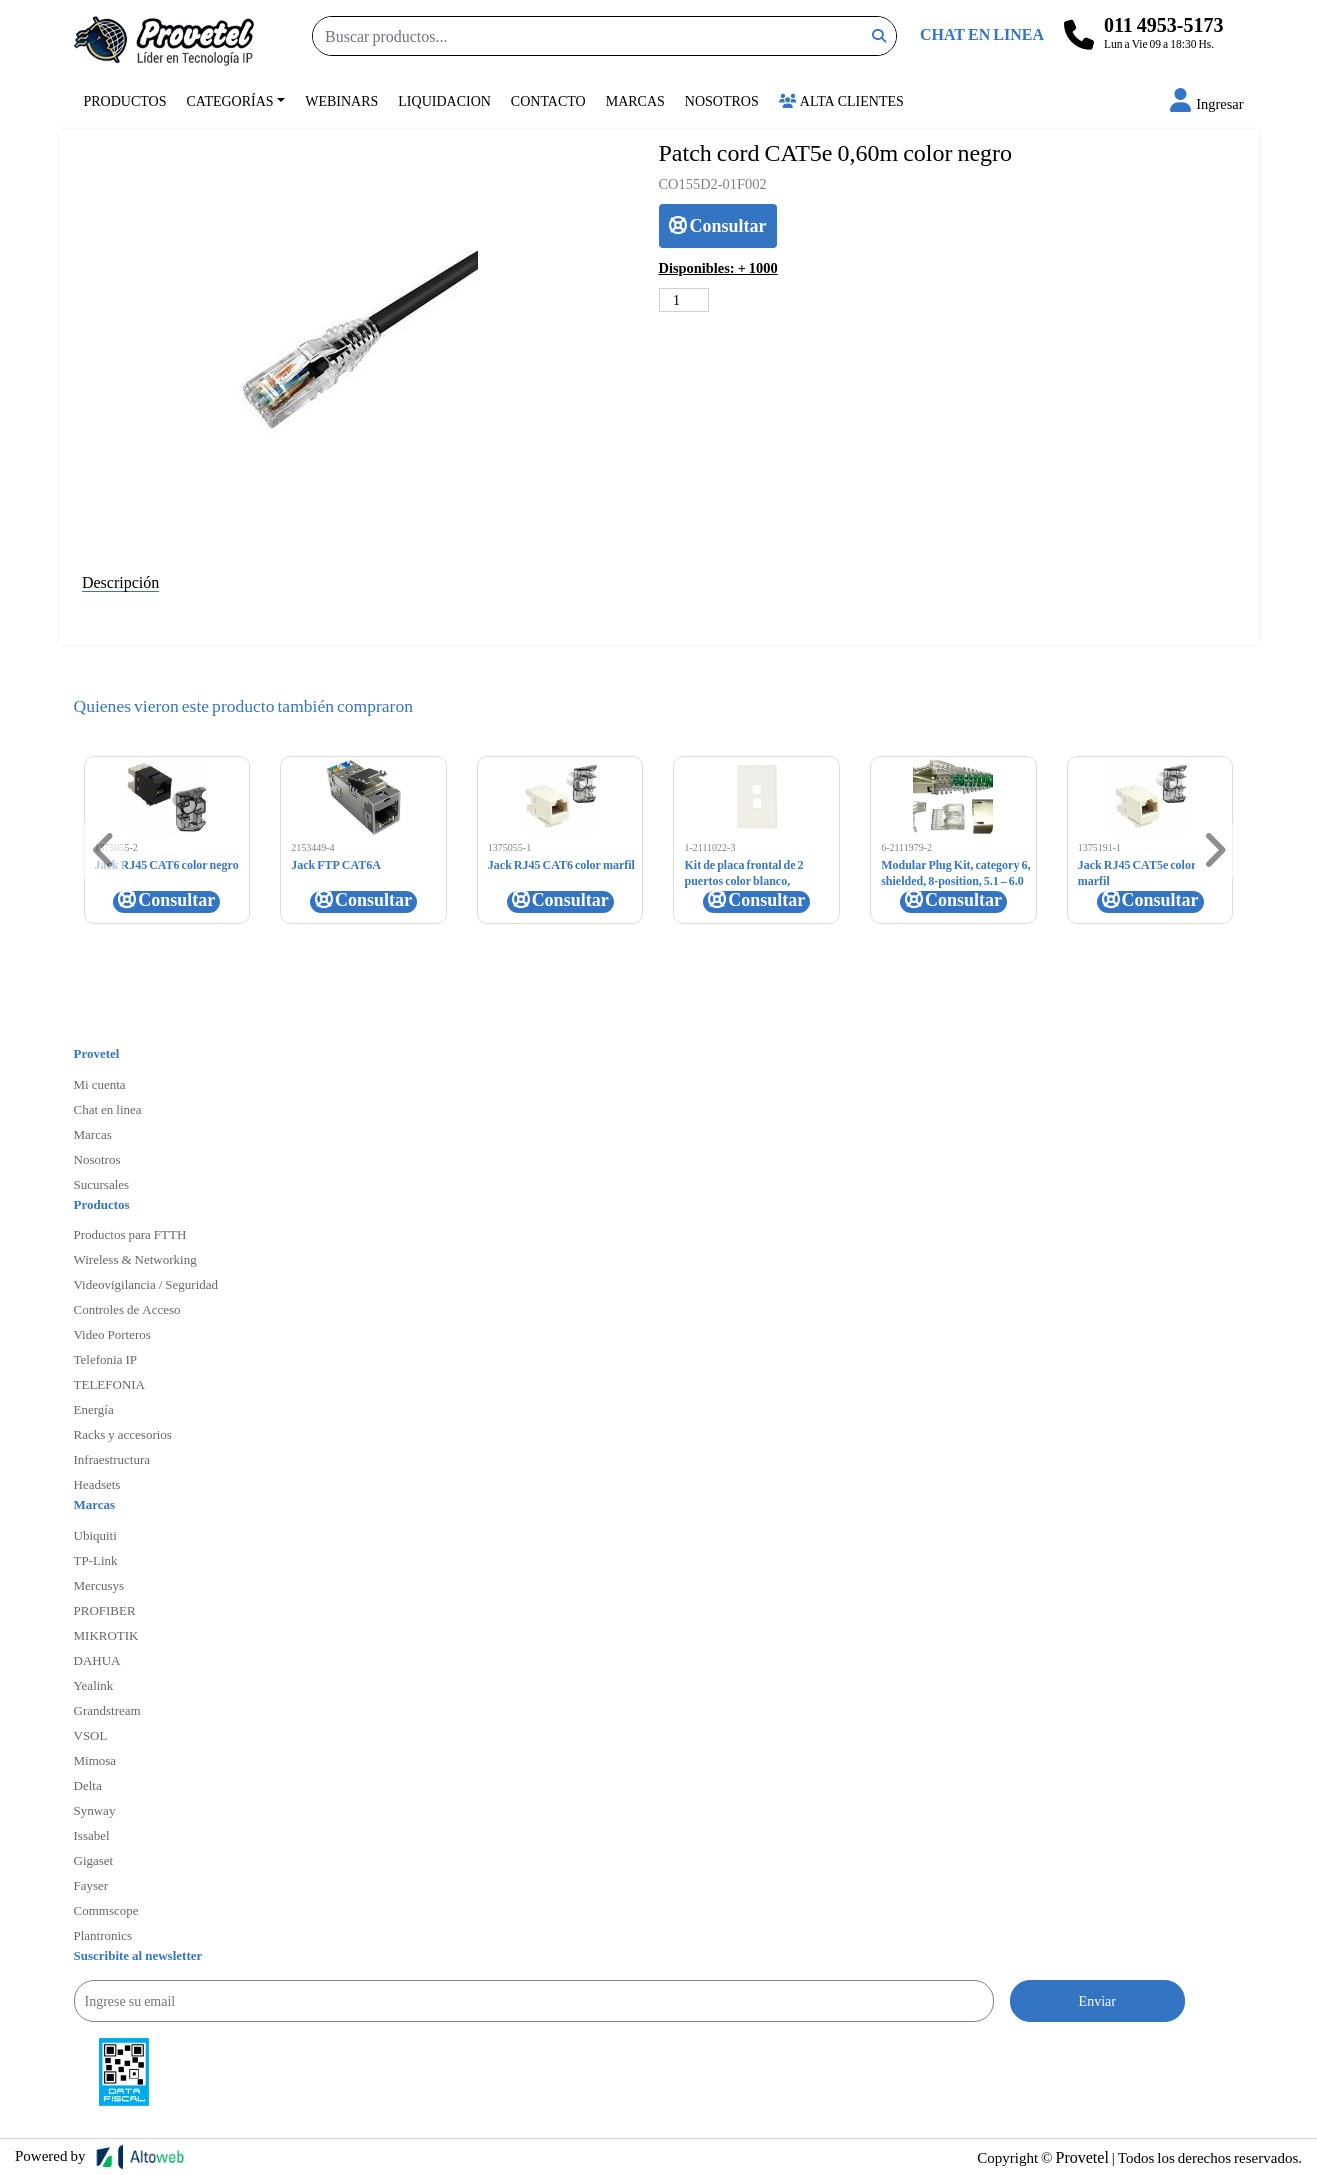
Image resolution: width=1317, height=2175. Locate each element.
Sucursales (102, 1184)
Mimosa (95, 1760)
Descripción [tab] (120, 581)
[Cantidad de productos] (684, 300)
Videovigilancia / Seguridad (146, 1284)
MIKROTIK (106, 1635)
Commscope (106, 1910)
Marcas (635, 100)
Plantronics (103, 1935)
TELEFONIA (110, 1384)
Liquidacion (444, 100)
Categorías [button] (230, 100)
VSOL (91, 1735)
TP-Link (96, 1560)
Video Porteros (112, 1334)
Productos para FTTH (130, 1234)
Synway (95, 1810)
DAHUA (97, 1660)
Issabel (92, 1835)
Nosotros (722, 100)
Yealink (94, 1685)
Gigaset (94, 1860)
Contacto (548, 100)
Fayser (91, 1885)
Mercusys (99, 1585)
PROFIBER (105, 1610)
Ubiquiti (95, 1535)
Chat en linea (108, 1109)
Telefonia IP (105, 1359)
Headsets (97, 1484)
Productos (125, 100)
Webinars (341, 100)
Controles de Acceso (127, 1309)
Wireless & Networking (135, 1259)
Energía (94, 1409)
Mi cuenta (100, 1084)
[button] (1206, 103)
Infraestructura (112, 1459)
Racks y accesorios (123, 1434)
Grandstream (107, 1710)
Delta (88, 1785)
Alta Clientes (841, 100)
